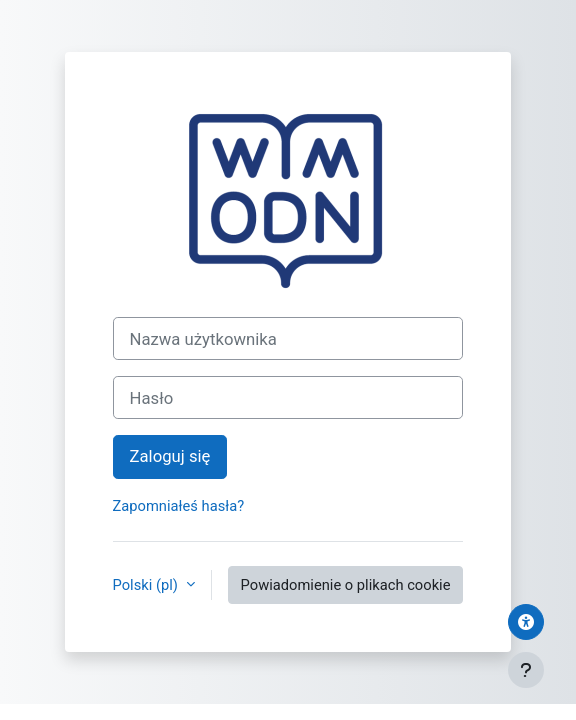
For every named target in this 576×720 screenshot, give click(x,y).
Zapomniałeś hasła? (179, 506)
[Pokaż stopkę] (526, 670)
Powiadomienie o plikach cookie (346, 585)
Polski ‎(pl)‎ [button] (147, 585)
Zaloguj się (170, 456)
